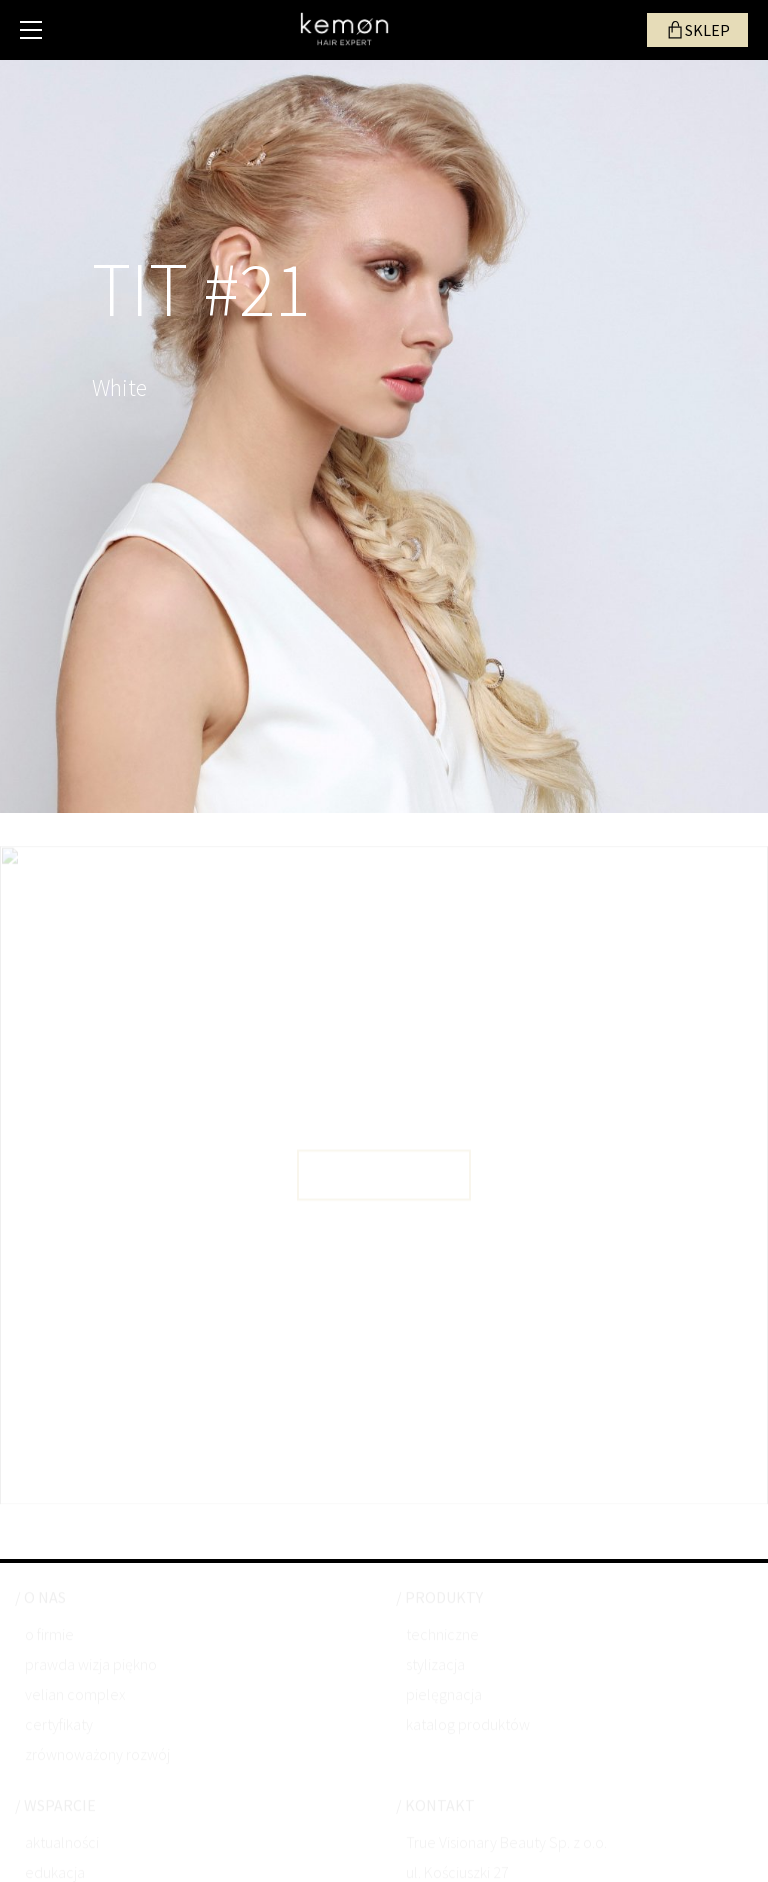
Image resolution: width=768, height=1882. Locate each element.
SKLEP (707, 30)
